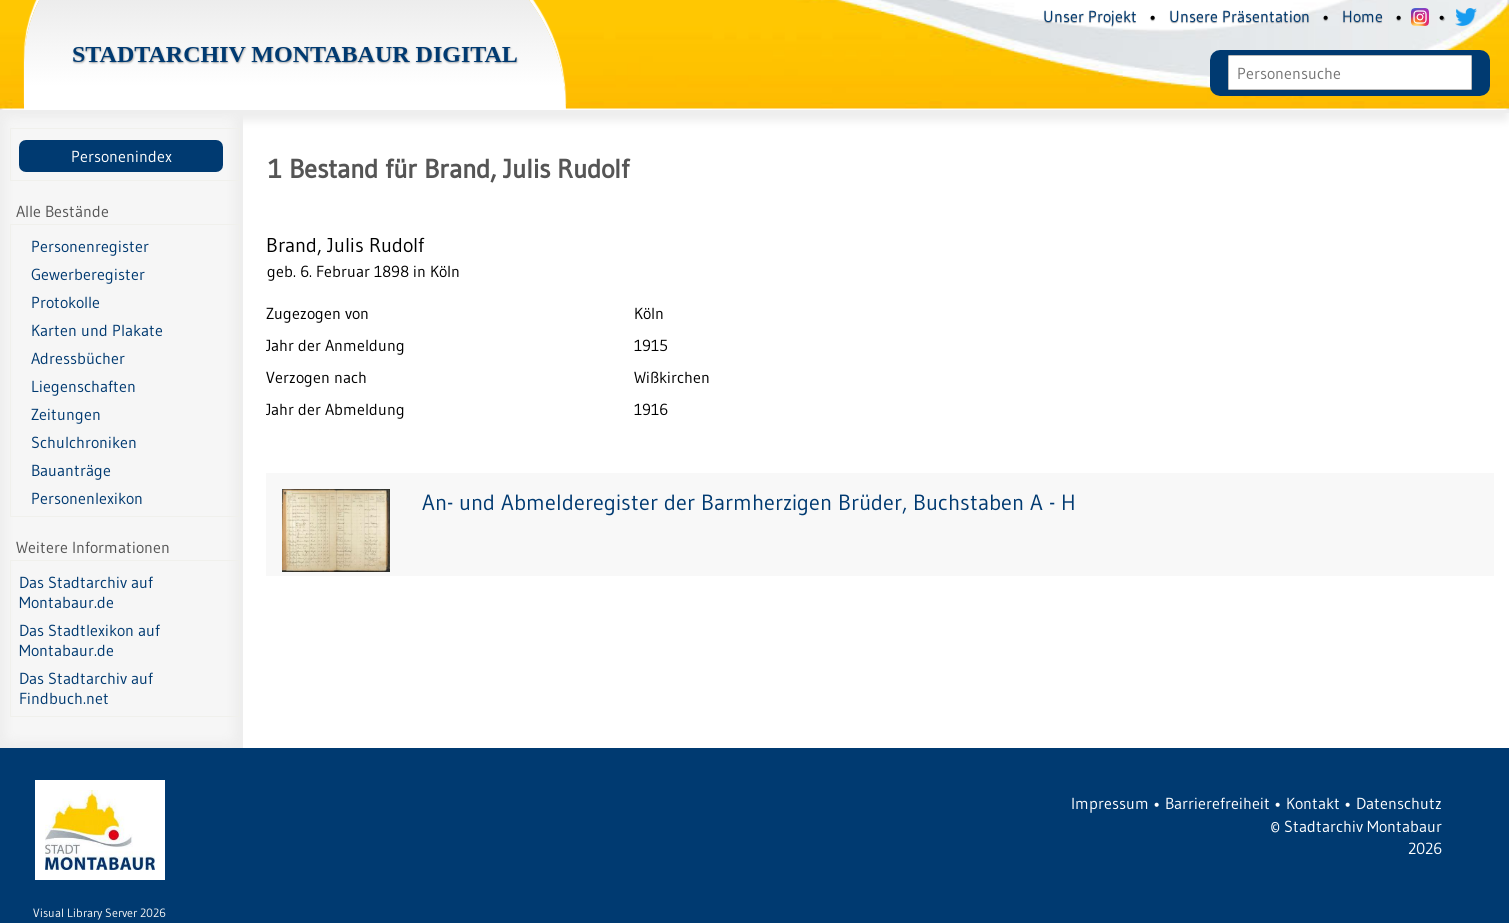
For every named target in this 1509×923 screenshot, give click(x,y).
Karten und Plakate (97, 330)
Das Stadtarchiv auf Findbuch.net (86, 688)
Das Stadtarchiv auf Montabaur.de (86, 592)
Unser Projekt (1090, 16)
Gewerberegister (88, 274)
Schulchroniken (84, 442)
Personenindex (121, 156)
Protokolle (65, 302)
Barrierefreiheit (1217, 803)
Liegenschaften (83, 386)
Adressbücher (78, 358)
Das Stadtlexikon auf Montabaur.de (89, 640)
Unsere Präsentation (1239, 16)
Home (1362, 16)
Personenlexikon (87, 498)
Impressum (1110, 803)
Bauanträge (71, 470)
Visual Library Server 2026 (99, 912)
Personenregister (90, 246)
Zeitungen (66, 414)
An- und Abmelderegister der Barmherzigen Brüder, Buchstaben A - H (749, 502)
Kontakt (1313, 803)
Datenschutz (1399, 803)
